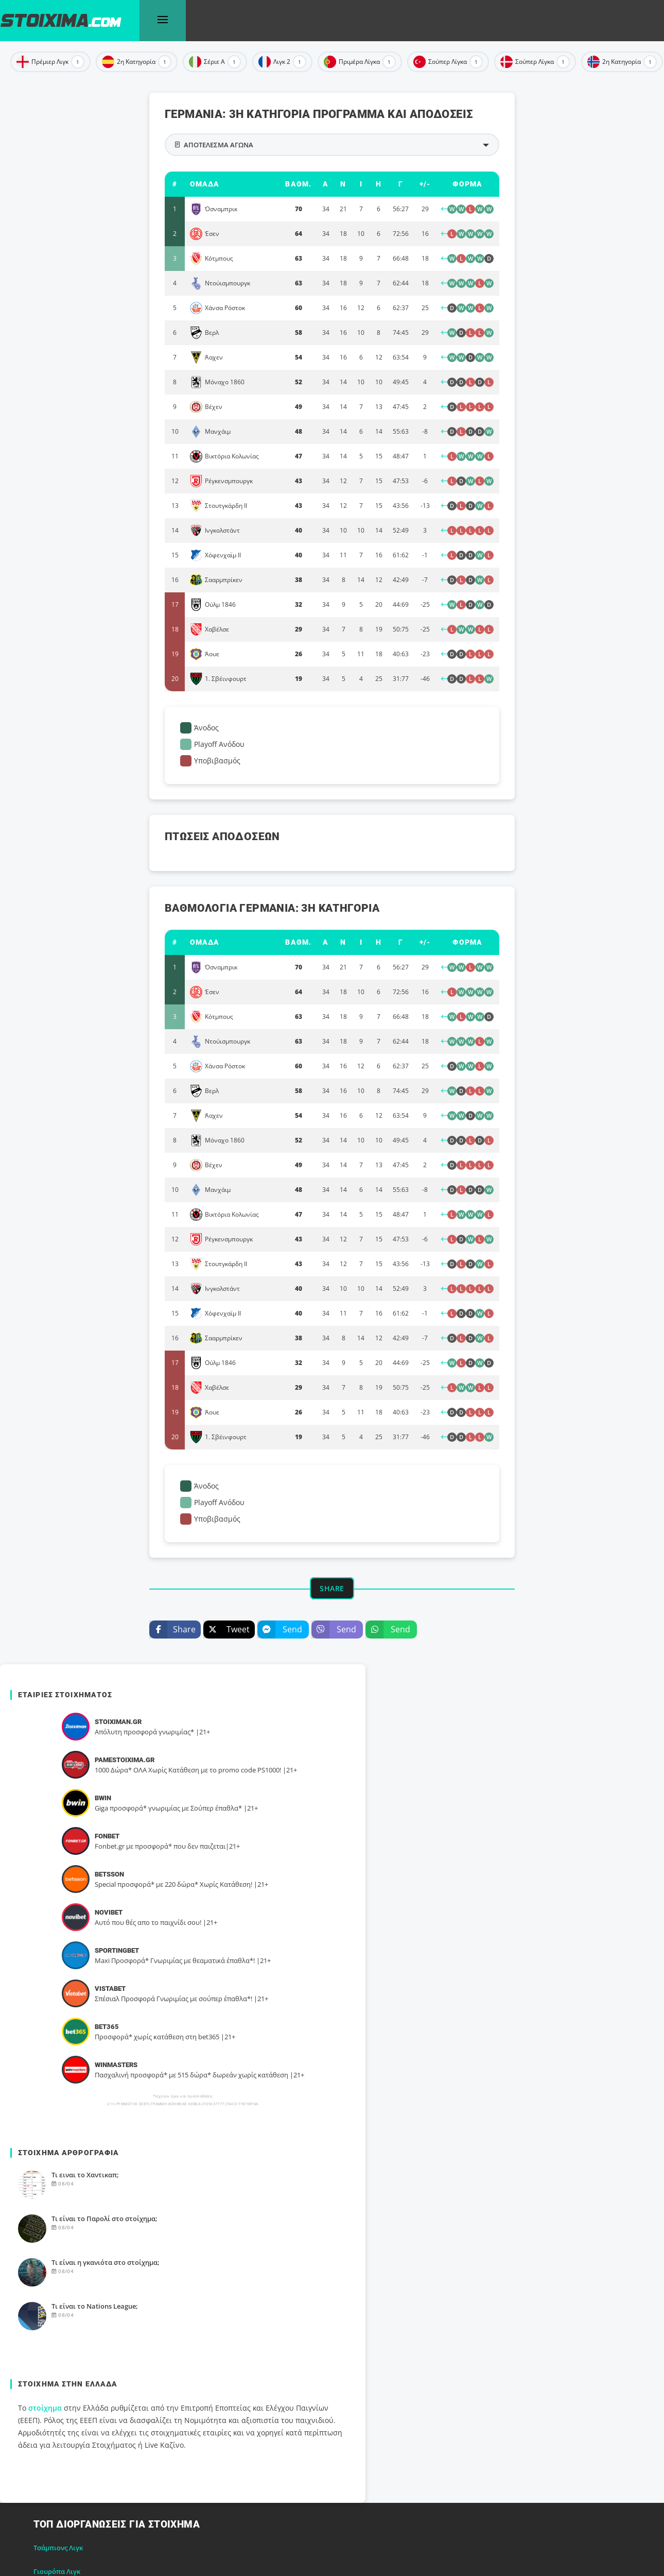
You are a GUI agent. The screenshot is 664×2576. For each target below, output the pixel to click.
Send (279, 1629)
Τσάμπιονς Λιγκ (58, 2547)
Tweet (226, 1629)
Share (172, 1629)
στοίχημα (45, 2408)
